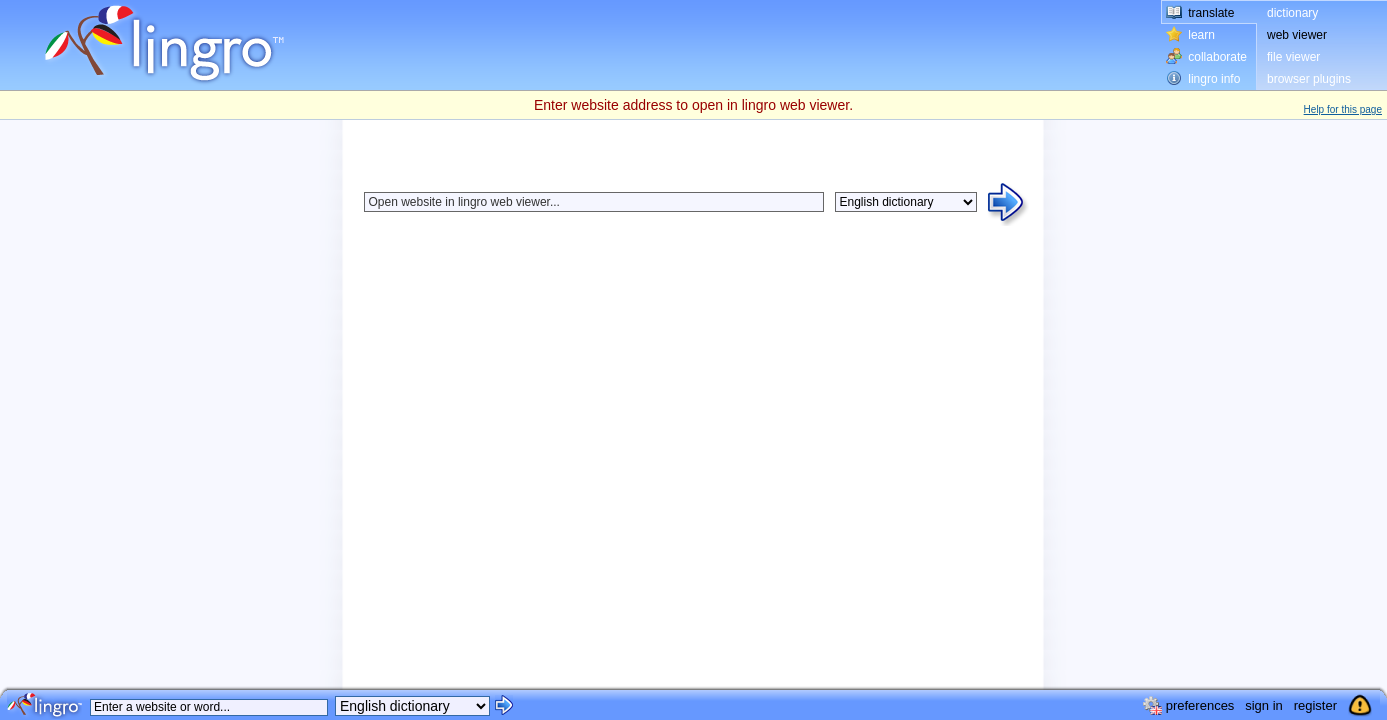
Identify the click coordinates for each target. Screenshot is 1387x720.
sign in (1264, 705)
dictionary (1292, 13)
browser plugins (1309, 79)
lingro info (1214, 79)
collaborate (1217, 57)
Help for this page (1343, 109)
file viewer (1293, 57)
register (1315, 705)
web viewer (1297, 35)
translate (1211, 13)
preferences (1200, 705)
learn (1201, 35)
